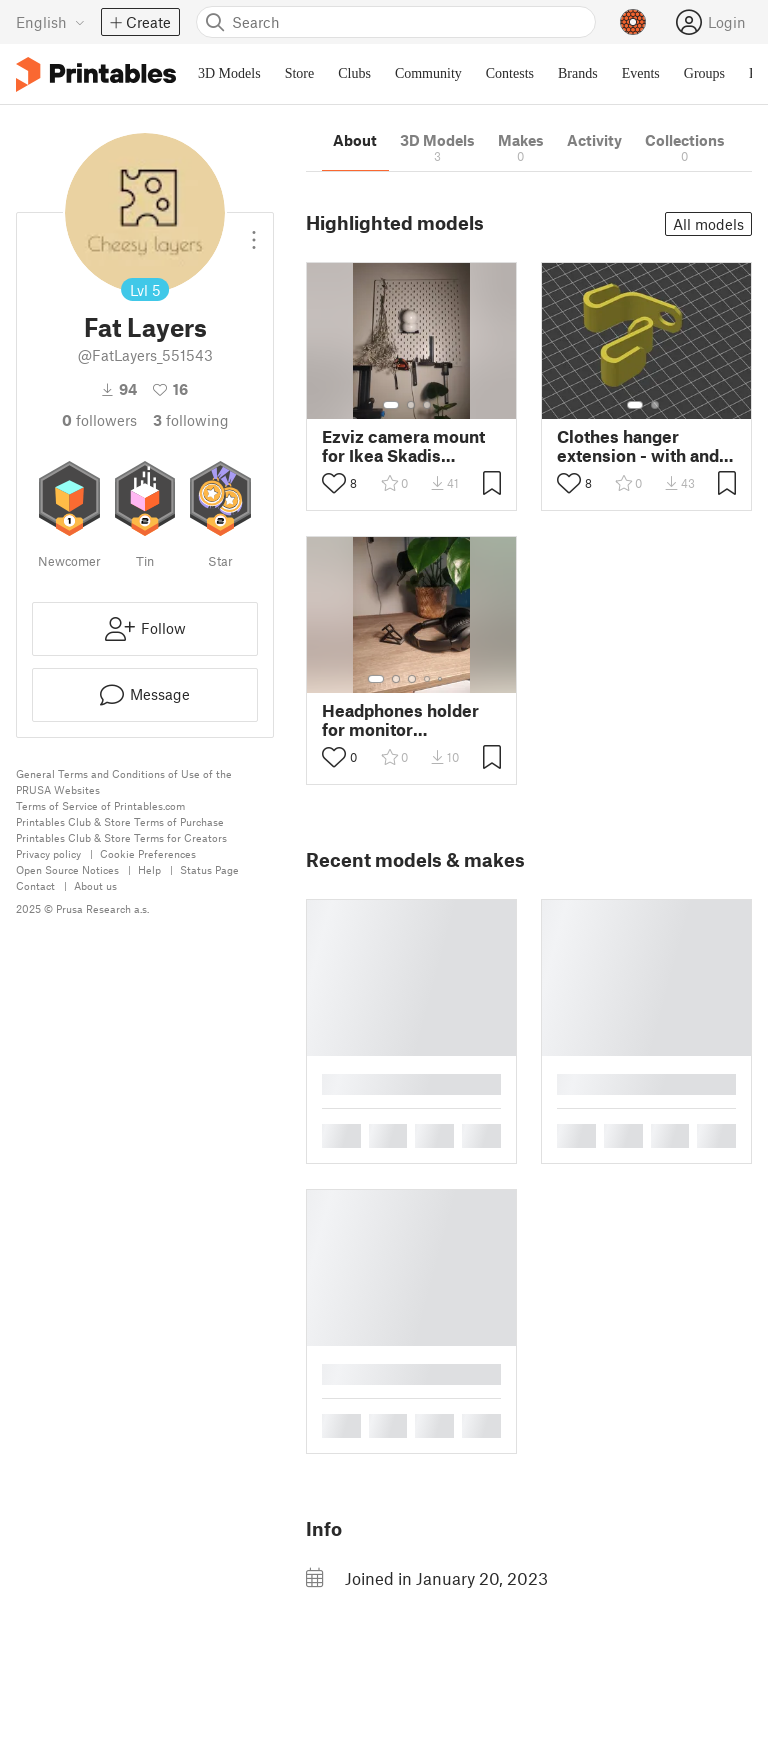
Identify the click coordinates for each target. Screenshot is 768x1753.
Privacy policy (48, 853)
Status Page (209, 869)
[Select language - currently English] (50, 22)
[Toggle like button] (334, 483)
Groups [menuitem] (704, 73)
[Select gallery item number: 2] (411, 405)
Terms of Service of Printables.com (100, 805)
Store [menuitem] (300, 73)
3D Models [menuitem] (229, 73)
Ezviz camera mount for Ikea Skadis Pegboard (403, 446)
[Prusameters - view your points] (633, 22)
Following (191, 420)
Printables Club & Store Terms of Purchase (120, 821)
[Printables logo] (96, 74)
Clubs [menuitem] (354, 73)
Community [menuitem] (428, 73)
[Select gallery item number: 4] (428, 679)
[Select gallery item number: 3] (427, 405)
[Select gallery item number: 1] (391, 405)
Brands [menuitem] (578, 73)
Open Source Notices (67, 869)
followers (99, 420)
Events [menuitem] (641, 73)
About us (95, 885)
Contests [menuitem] (510, 73)
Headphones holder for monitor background (400, 720)
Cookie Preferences (148, 853)
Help (149, 869)
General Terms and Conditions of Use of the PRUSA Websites (124, 781)
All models (708, 224)
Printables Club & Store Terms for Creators (121, 837)
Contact (35, 885)
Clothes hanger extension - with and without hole (638, 446)
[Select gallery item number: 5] (442, 679)
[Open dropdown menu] (254, 232)
